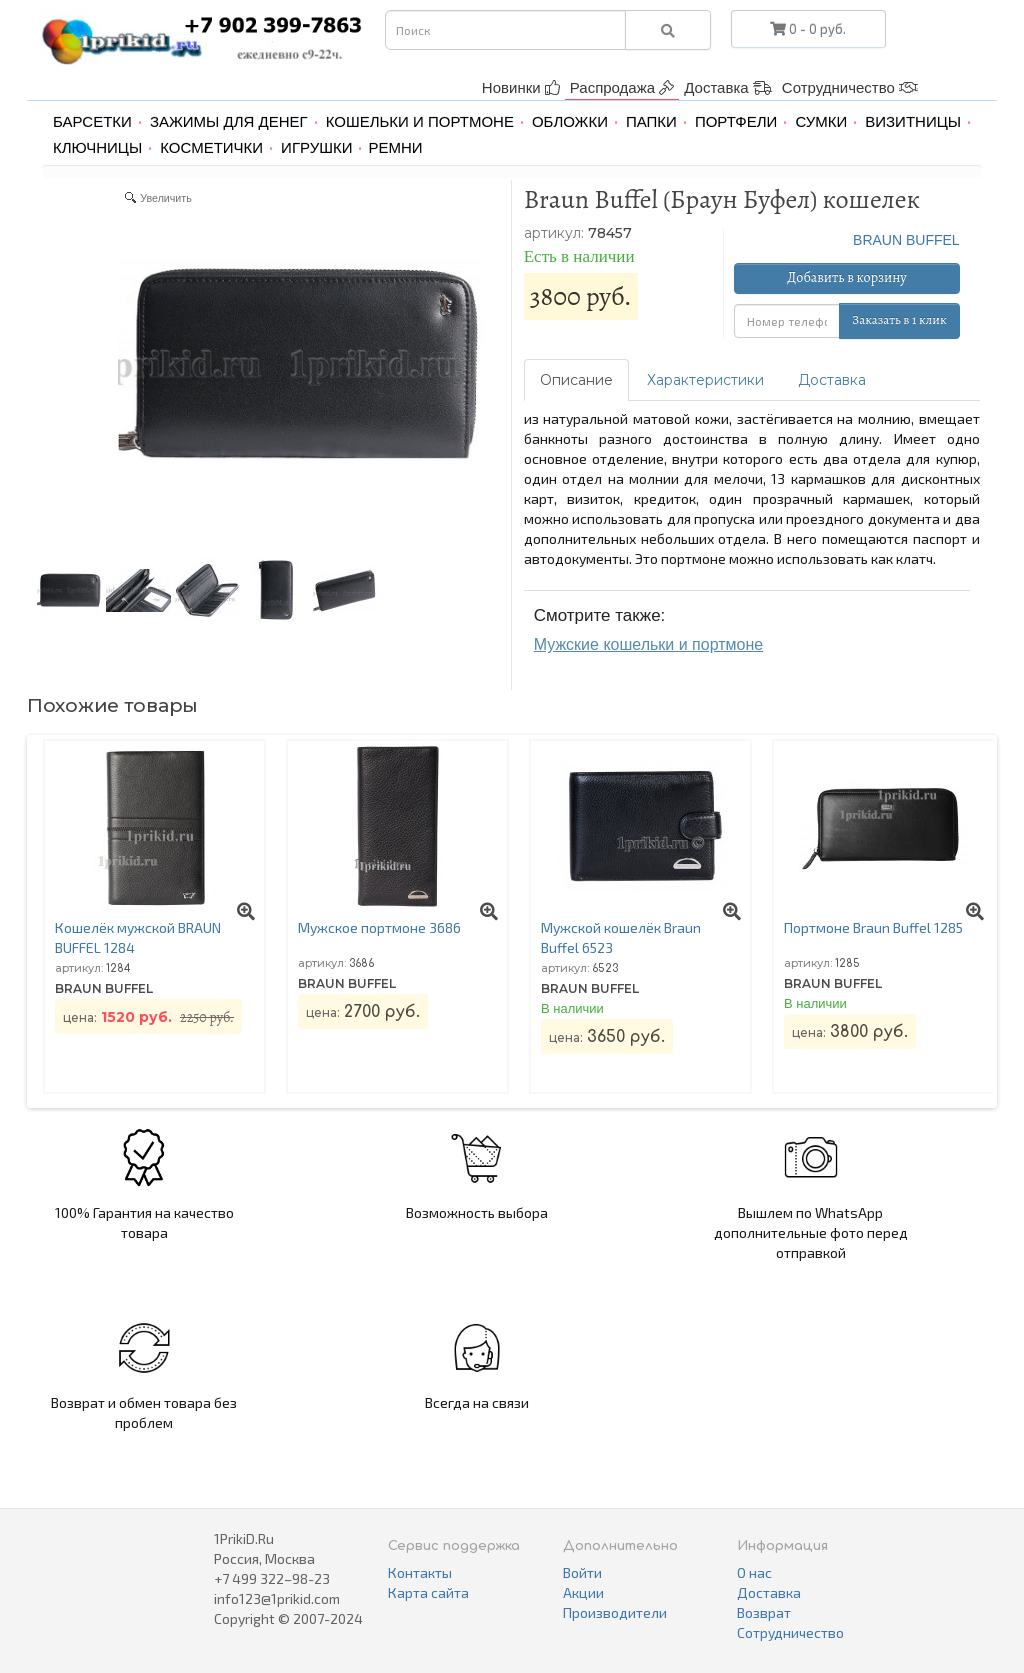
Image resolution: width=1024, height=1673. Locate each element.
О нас (754, 1572)
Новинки (521, 87)
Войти (582, 1572)
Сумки (821, 121)
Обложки (570, 121)
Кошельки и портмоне (420, 121)
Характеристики (705, 380)
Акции (583, 1592)
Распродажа (622, 87)
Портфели (736, 121)
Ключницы (97, 147)
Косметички (211, 147)
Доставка (728, 87)
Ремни (395, 147)
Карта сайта (428, 1592)
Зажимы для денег (229, 121)
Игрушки (316, 147)
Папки (651, 121)
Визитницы (913, 121)
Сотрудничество (850, 87)
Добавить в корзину (846, 277)
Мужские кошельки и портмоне (648, 644)
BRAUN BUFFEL (906, 240)
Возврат (764, 1612)
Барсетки (92, 121)
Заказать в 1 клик (899, 319)
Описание (576, 380)
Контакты (420, 1572)
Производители (615, 1612)
